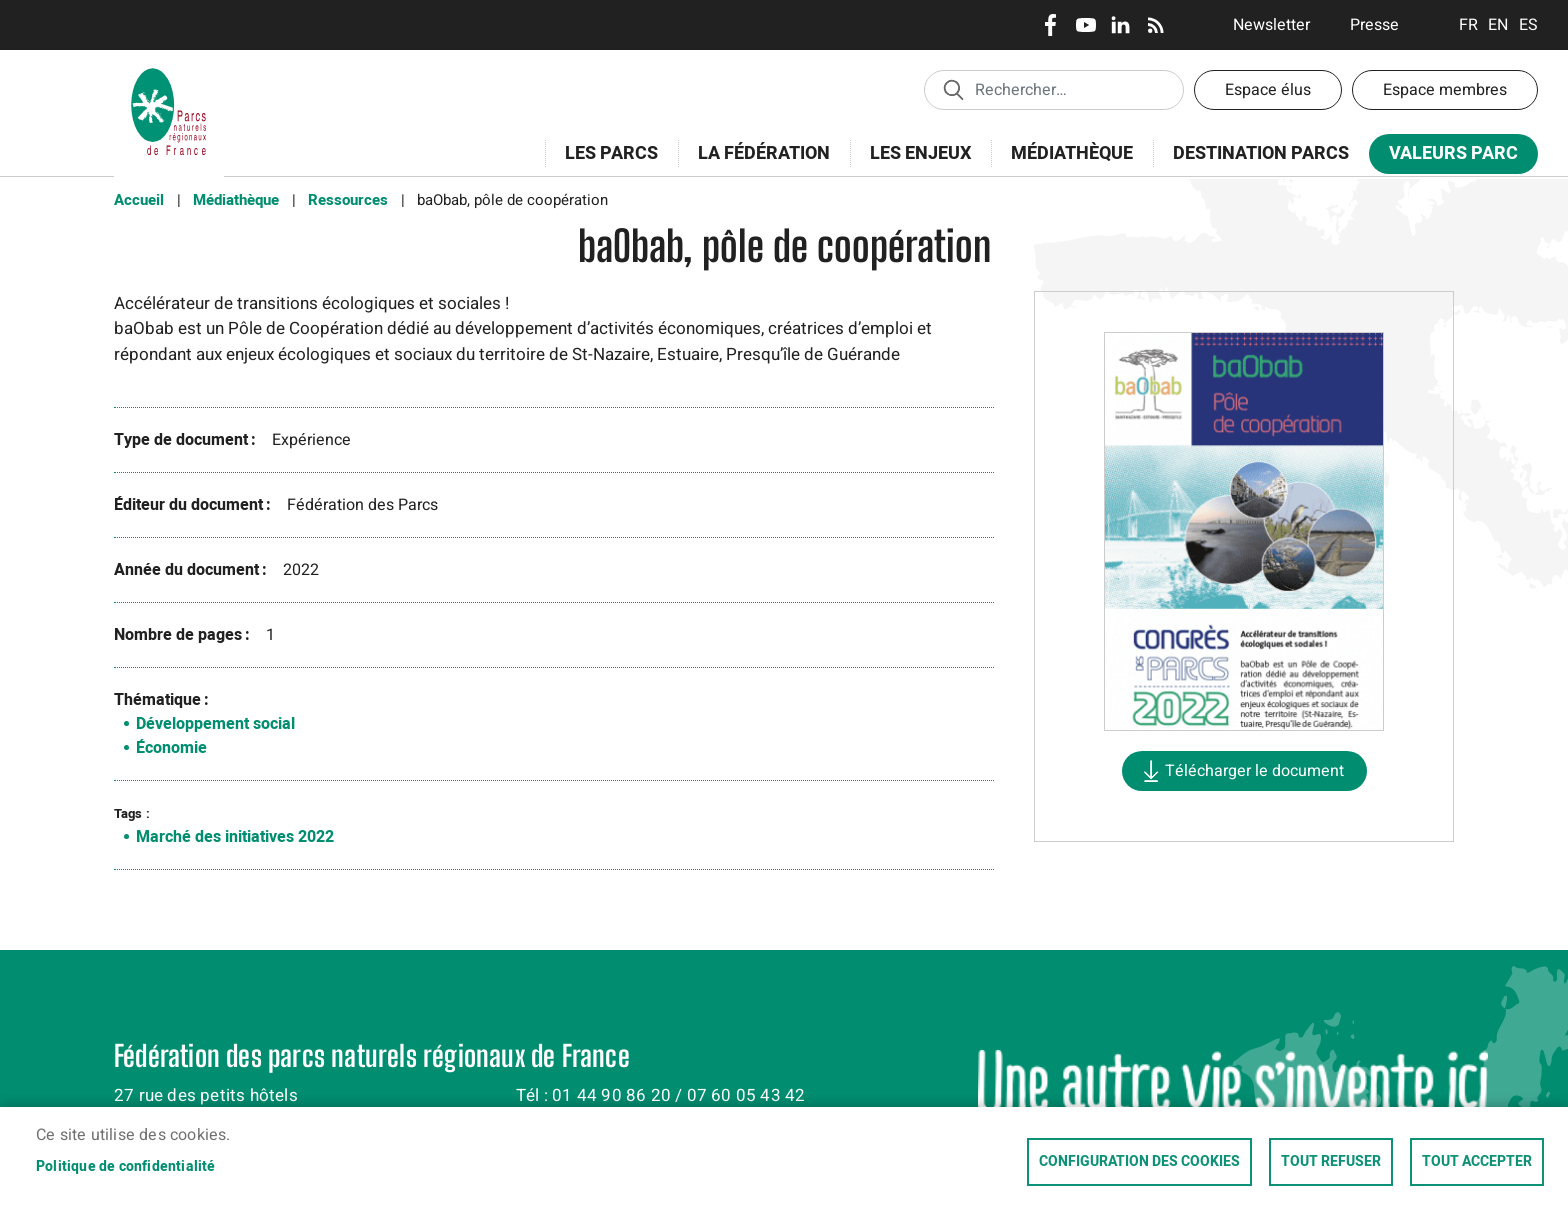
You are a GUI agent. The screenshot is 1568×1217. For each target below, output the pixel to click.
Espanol (1528, 25)
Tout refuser (1331, 1162)
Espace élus (1268, 90)
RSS (1155, 25)
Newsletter (1271, 25)
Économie (171, 748)
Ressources (348, 200)
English (1498, 25)
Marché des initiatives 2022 (235, 837)
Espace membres (1445, 90)
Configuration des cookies (1139, 1162)
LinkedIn (1120, 25)
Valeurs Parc (1447, 157)
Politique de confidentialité (126, 1167)
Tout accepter (1477, 1162)
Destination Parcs (1261, 153)
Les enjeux (914, 164)
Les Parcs (605, 164)
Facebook (1050, 25)
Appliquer (953, 89)
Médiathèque (1072, 153)
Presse (1374, 25)
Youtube (1085, 25)
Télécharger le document (1254, 771)
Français (1468, 25)
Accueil (139, 200)
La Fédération (757, 164)
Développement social (215, 724)
